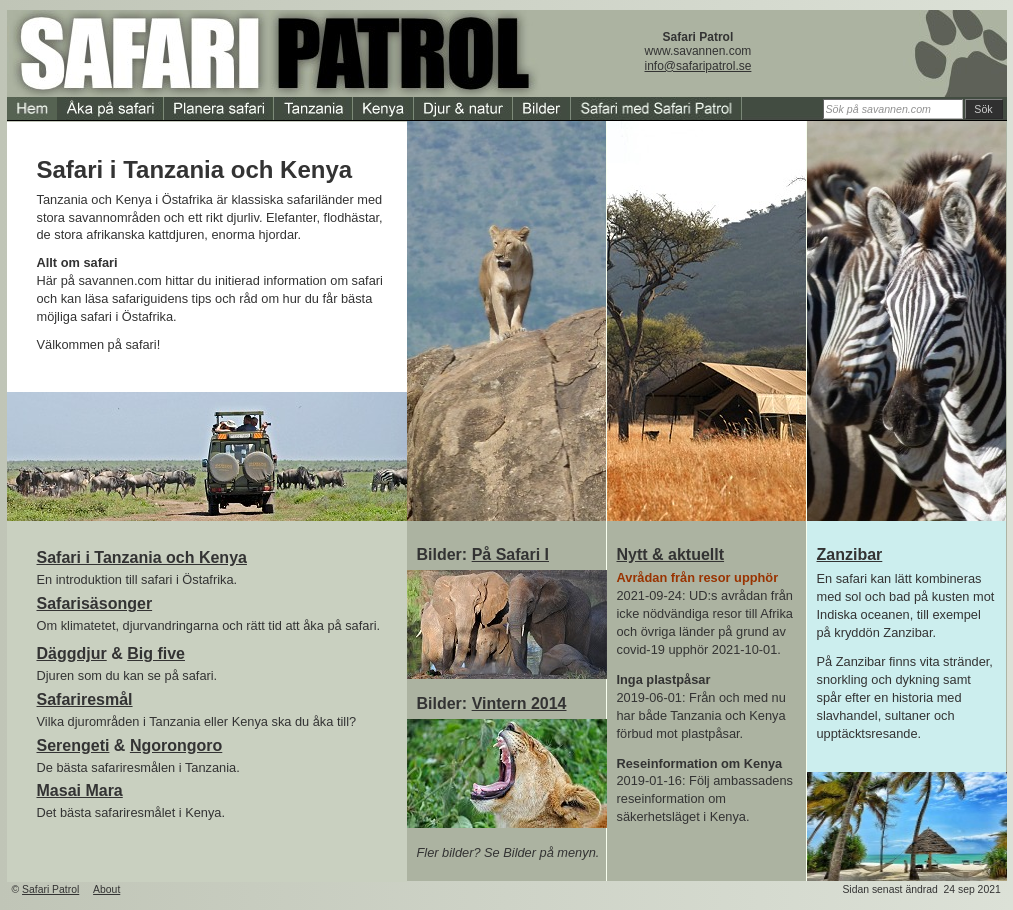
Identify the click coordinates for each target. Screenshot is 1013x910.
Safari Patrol (50, 889)
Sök (983, 109)
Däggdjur (72, 653)
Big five (156, 653)
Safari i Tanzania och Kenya (142, 557)
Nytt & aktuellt (671, 554)
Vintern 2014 (519, 703)
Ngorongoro (176, 745)
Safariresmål (85, 699)
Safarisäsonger (95, 603)
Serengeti (73, 745)
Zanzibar (850, 554)
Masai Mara (80, 790)
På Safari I (510, 554)
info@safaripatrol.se (698, 66)
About (106, 889)
